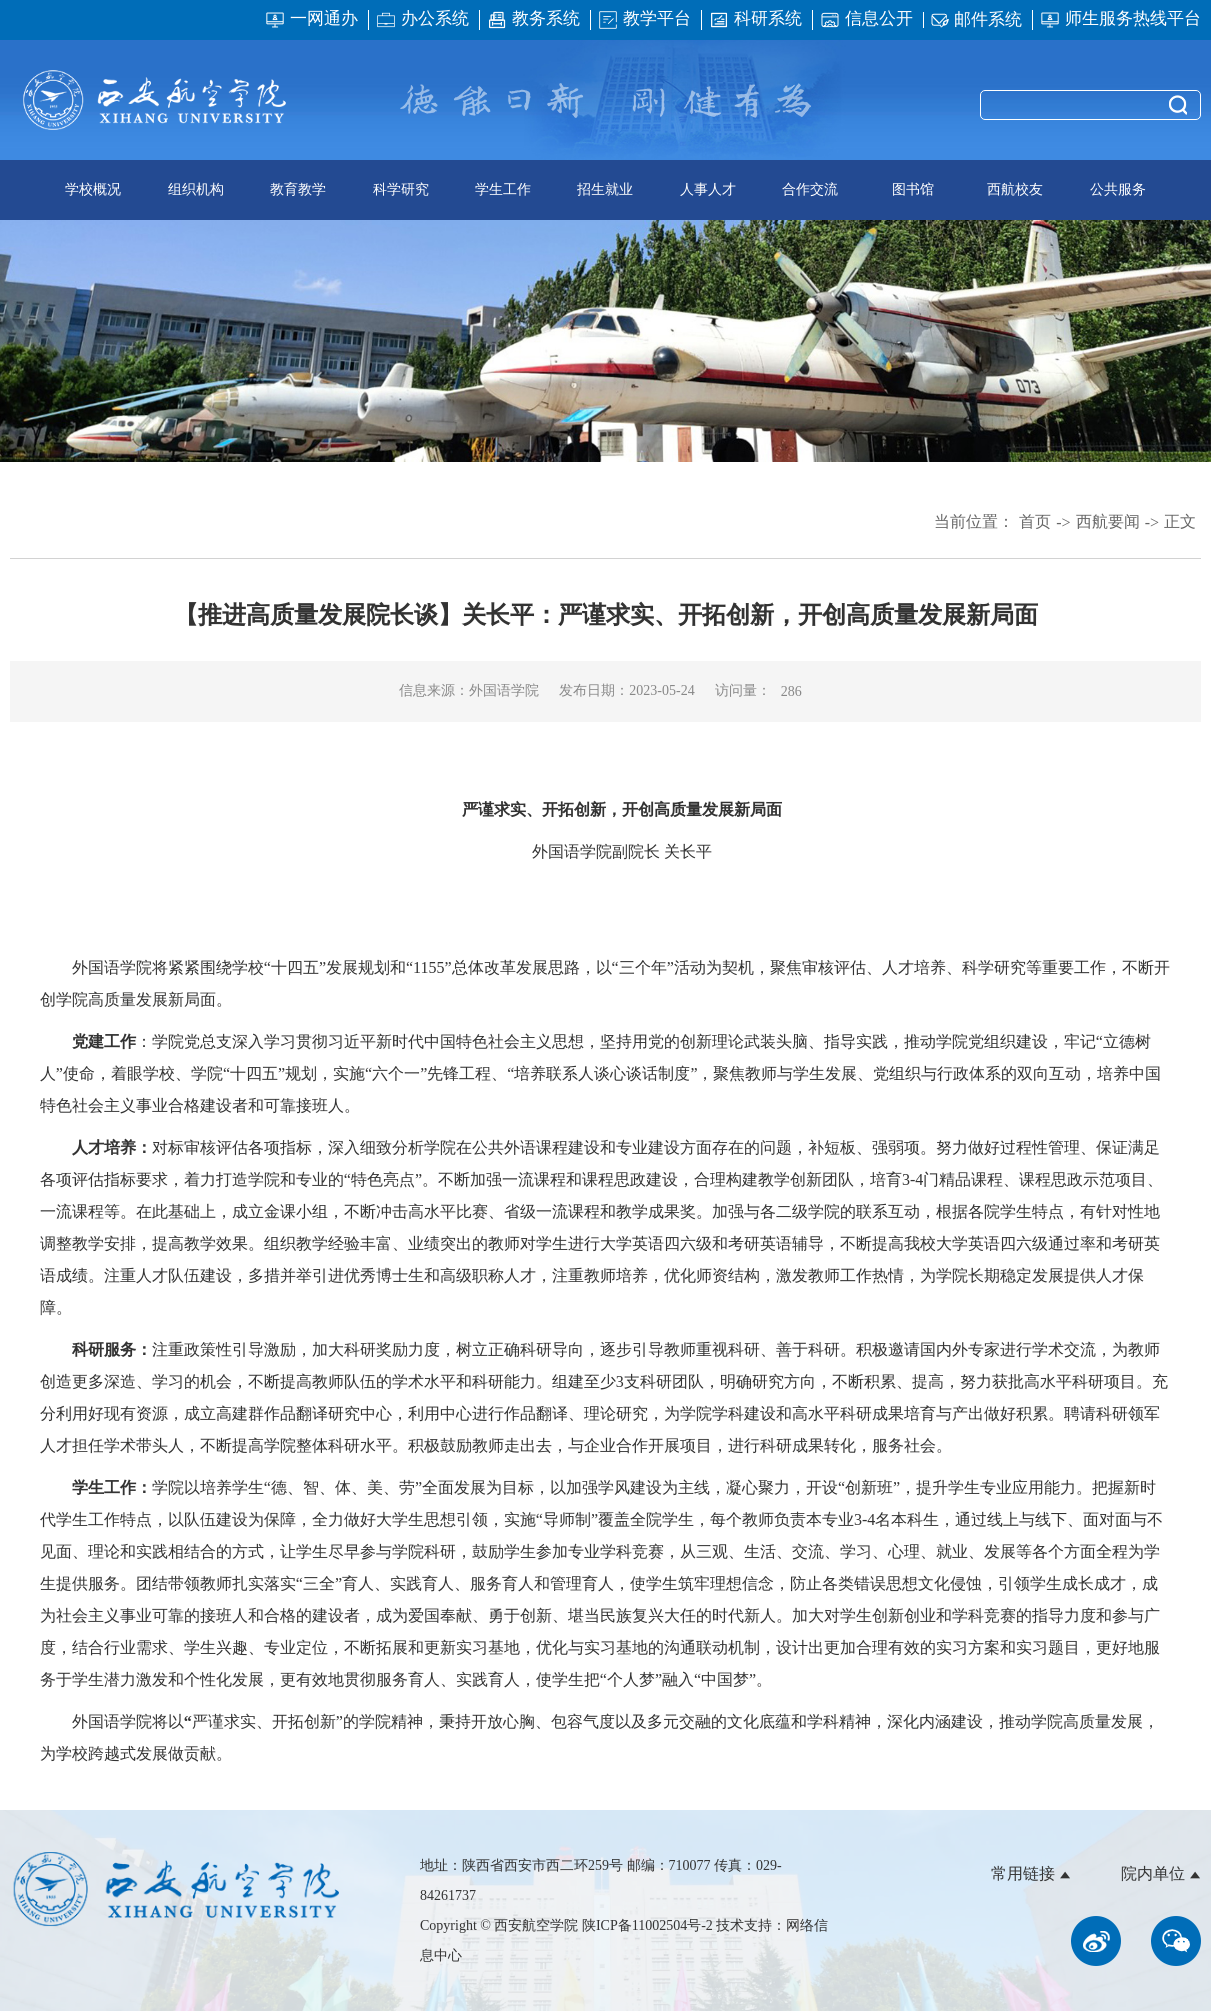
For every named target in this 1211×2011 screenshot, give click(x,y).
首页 (1035, 521)
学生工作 (503, 189)
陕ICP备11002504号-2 (649, 1925)
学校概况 (93, 189)
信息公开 (866, 20)
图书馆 (913, 189)
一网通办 (311, 20)
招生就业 (605, 189)
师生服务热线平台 (1120, 20)
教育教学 (298, 189)
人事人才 (708, 189)
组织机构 (196, 189)
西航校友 (1015, 189)
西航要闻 (1108, 521)
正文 (1180, 521)
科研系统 (755, 20)
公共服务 (1118, 189)
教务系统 (533, 20)
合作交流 (810, 189)
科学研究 (401, 189)
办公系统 (422, 20)
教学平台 (644, 20)
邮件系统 (976, 20)
